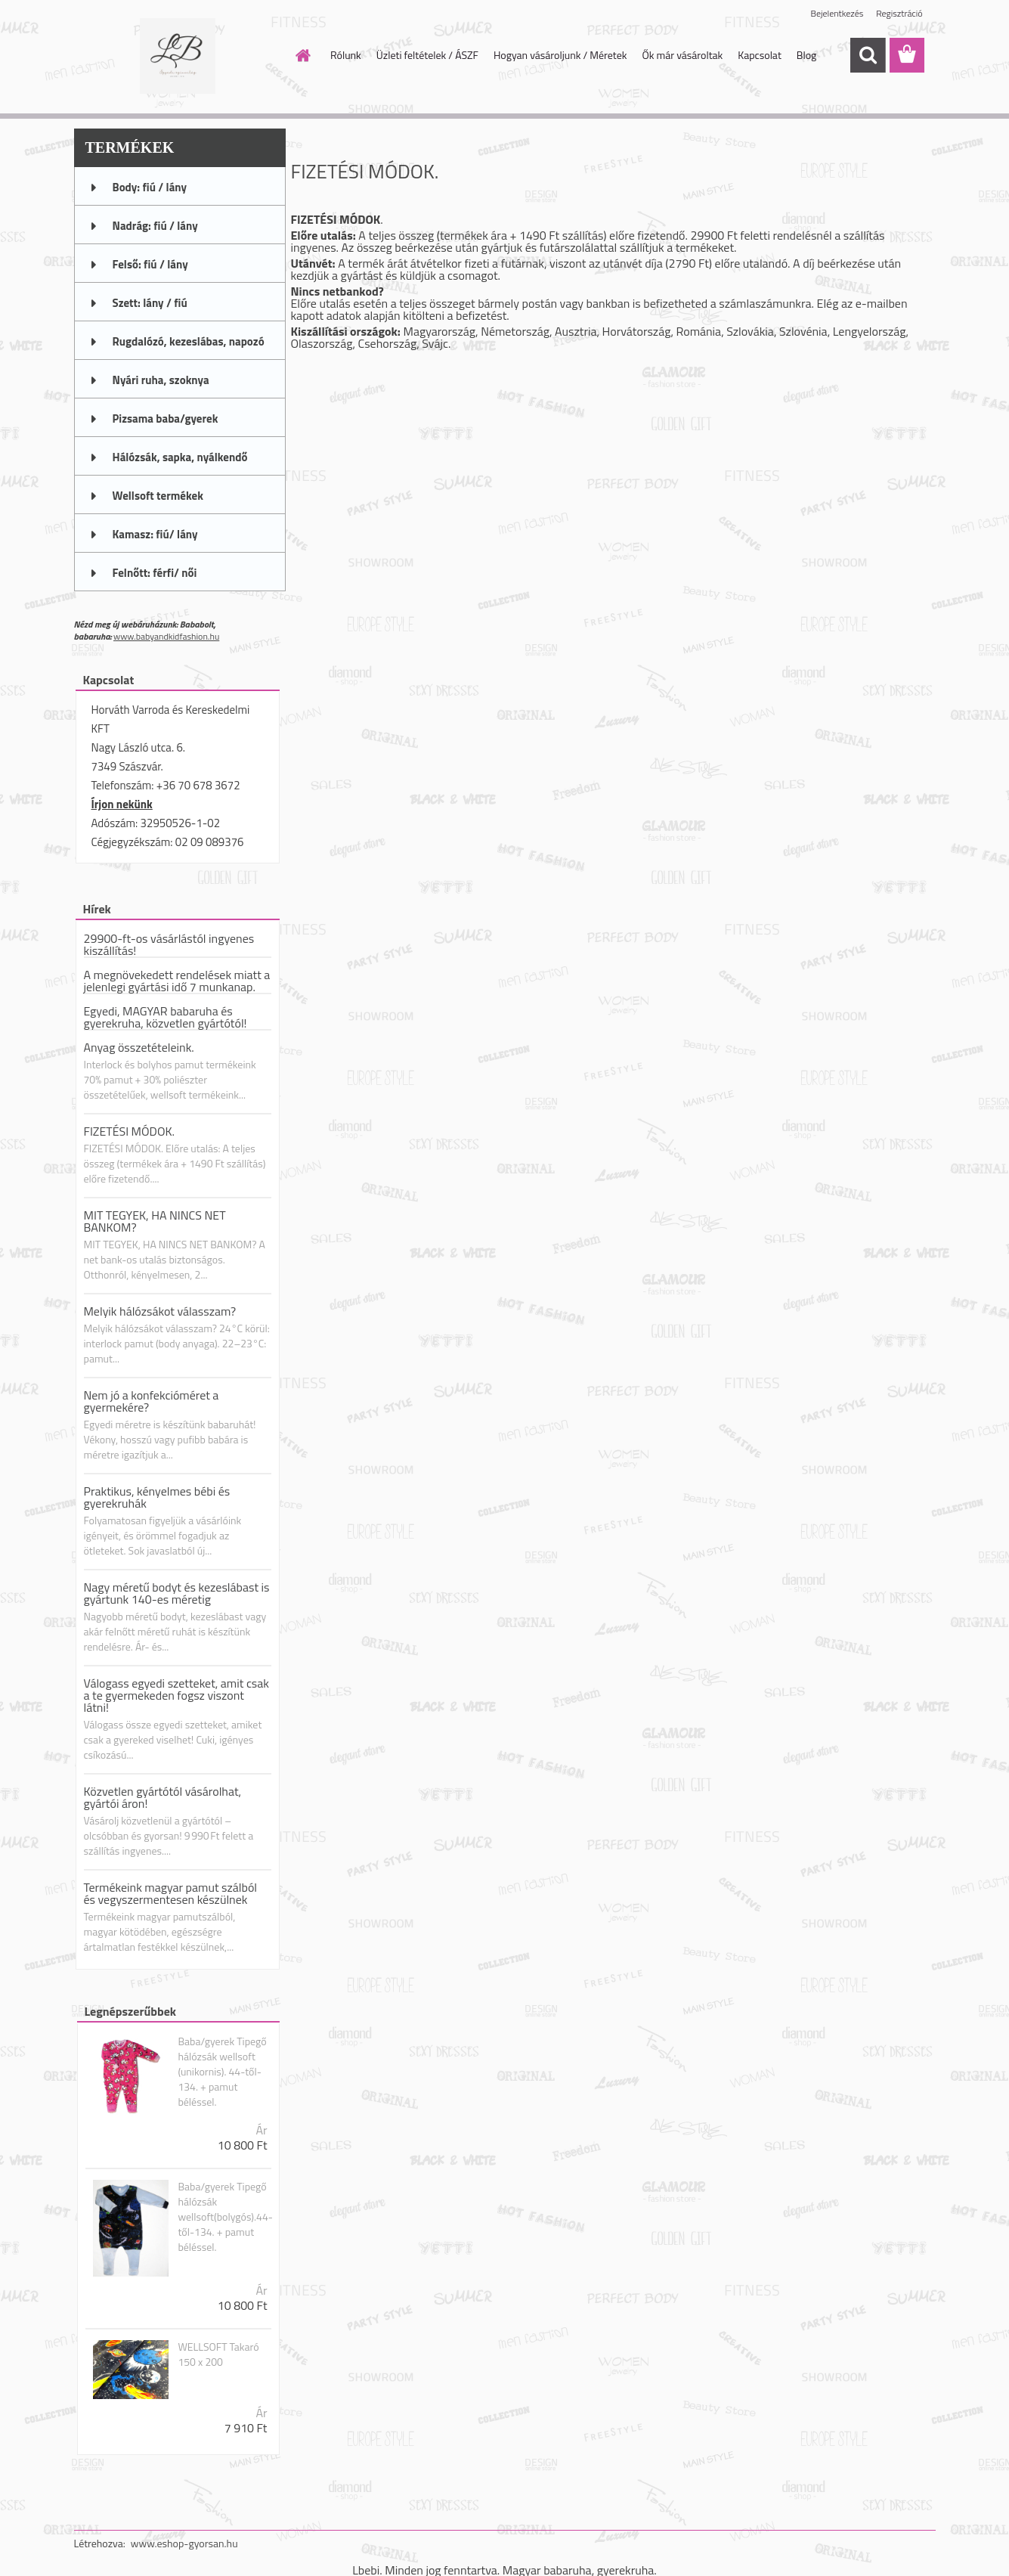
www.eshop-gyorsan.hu (184, 2543)
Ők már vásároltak (682, 55)
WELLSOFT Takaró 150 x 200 (218, 2354)
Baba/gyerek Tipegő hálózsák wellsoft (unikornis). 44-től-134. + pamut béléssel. (222, 2071)
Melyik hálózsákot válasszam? (160, 1311)
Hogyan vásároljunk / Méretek (560, 55)
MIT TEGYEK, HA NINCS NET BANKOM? (155, 1221)
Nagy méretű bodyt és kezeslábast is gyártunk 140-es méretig (177, 1593)
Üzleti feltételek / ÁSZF (427, 55)
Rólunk (345, 55)
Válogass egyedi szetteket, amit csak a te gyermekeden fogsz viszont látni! (176, 1695)
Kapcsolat (760, 55)
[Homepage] (301, 55)
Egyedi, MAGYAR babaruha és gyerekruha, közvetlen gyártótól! (165, 1017)
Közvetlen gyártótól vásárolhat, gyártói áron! (163, 1797)
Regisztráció (899, 13)
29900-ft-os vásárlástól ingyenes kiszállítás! (169, 944)
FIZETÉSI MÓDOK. (129, 1131)
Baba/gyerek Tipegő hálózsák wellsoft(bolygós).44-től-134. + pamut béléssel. (225, 2217)
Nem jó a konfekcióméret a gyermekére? (151, 1401)
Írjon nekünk (122, 804)
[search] (867, 55)
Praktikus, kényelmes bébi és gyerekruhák (157, 1497)
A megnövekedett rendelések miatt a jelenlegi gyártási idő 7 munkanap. (177, 981)
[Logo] (178, 56)
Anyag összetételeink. (139, 1047)
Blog (806, 55)
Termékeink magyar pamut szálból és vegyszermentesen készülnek (171, 1893)
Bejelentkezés (837, 13)
